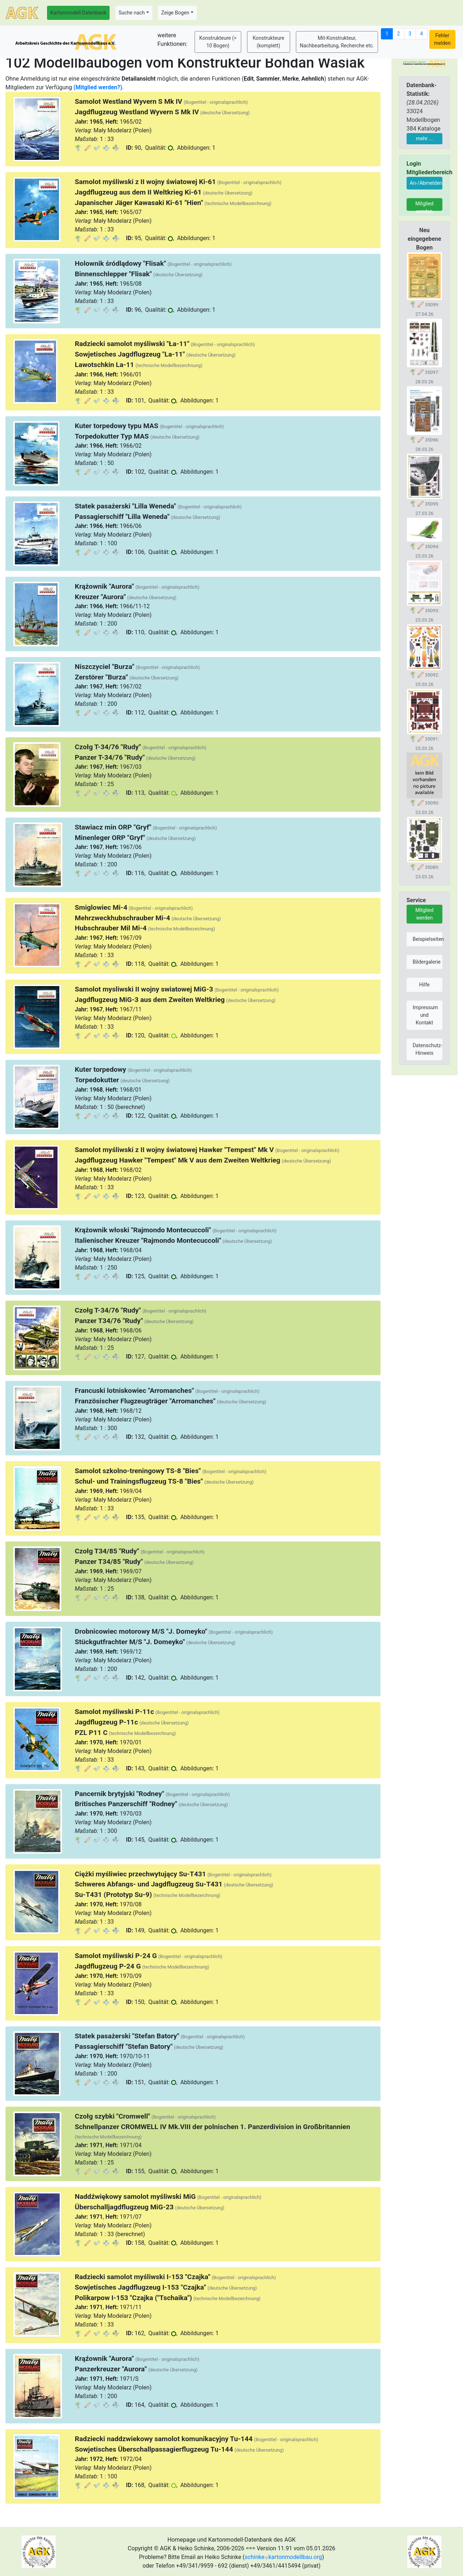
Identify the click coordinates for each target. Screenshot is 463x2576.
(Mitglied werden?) (97, 87)
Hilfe (424, 985)
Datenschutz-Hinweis (427, 1049)
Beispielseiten (427, 939)
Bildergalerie (427, 962)
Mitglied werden (424, 206)
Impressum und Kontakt (425, 1015)
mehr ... (424, 138)
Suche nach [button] (132, 13)
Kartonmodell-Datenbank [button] (78, 13)
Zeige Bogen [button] (175, 13)
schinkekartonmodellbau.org (283, 2557)
